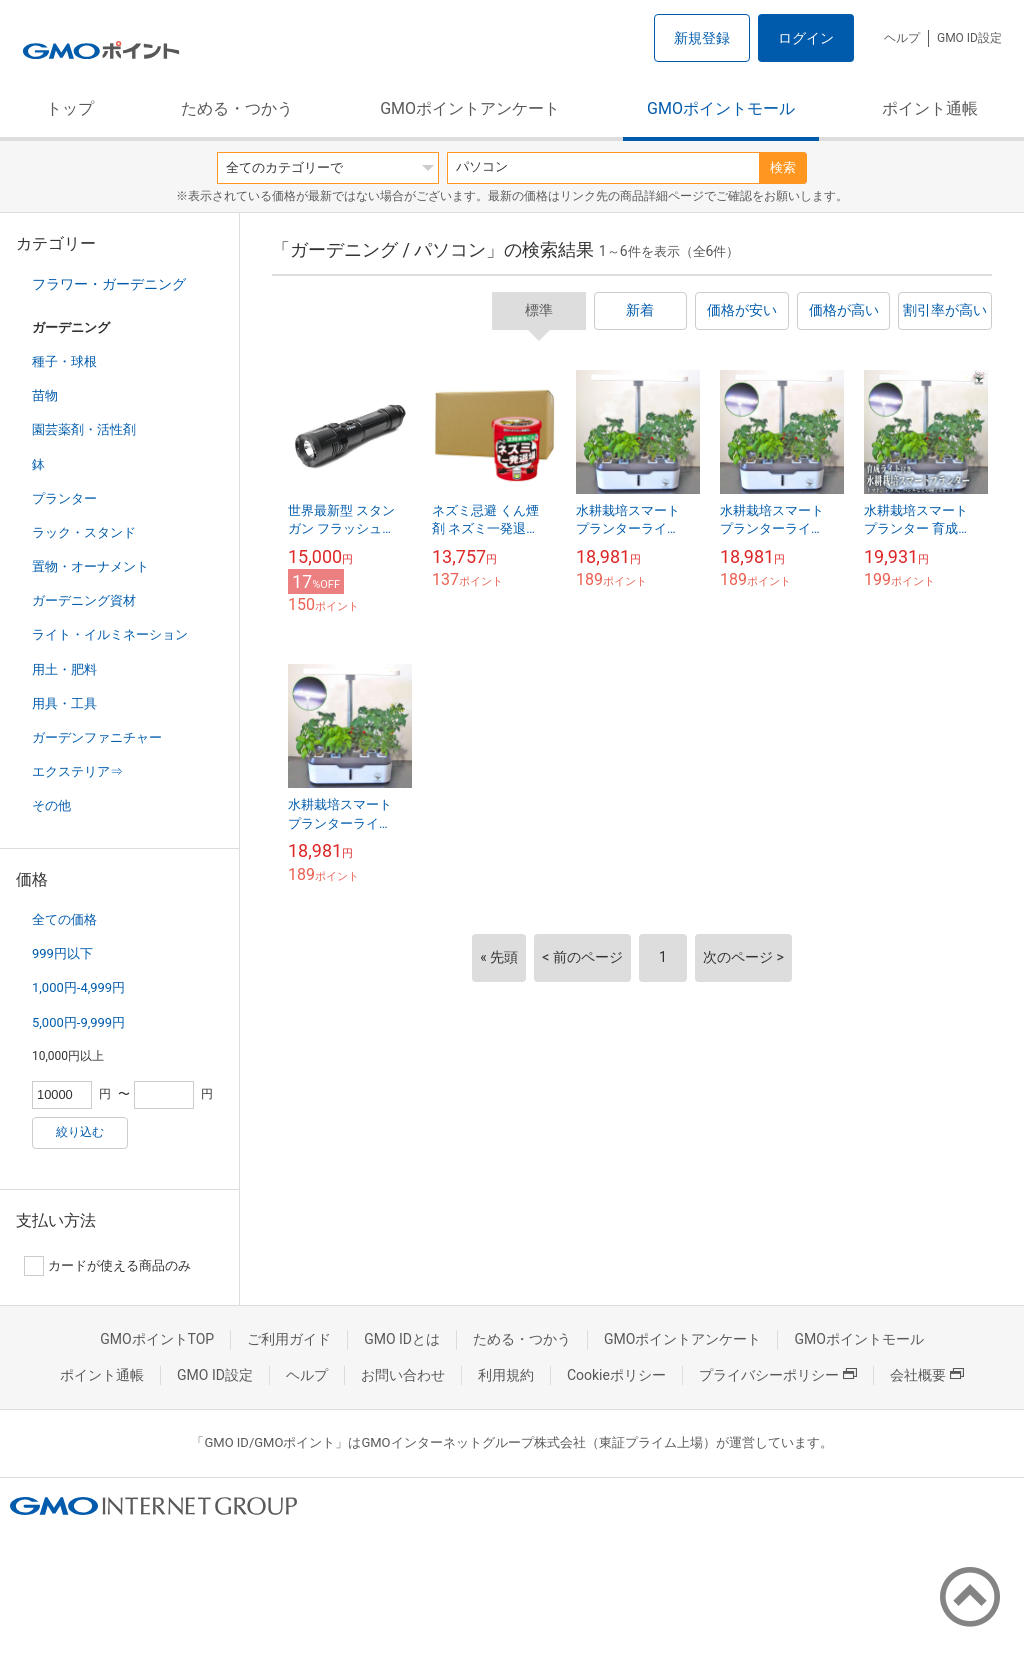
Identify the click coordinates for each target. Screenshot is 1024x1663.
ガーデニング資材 (84, 600)
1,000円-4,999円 (78, 987)
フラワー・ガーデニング (109, 284)
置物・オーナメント (90, 566)
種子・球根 (64, 361)
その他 (51, 805)
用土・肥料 (64, 669)
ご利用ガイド (289, 1339)
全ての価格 (64, 919)
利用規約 (506, 1375)
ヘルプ (902, 38)
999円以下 (62, 953)
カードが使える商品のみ (107, 1266)
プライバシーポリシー (778, 1375)
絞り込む (80, 1132)
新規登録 (702, 38)
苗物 (45, 395)
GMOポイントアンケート (470, 108)
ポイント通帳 (930, 108)
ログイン (806, 38)
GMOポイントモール (721, 108)
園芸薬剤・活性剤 (84, 429)
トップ (70, 108)
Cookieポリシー (616, 1375)
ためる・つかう (237, 108)
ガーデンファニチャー (97, 737)
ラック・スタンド (84, 532)
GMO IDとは (402, 1339)
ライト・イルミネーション (110, 634)
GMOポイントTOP (157, 1339)
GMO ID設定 (969, 38)
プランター (64, 498)
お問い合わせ (403, 1375)
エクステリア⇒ (77, 771)
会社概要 (927, 1375)
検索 (783, 167)
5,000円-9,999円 (78, 1022)
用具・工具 (64, 703)
